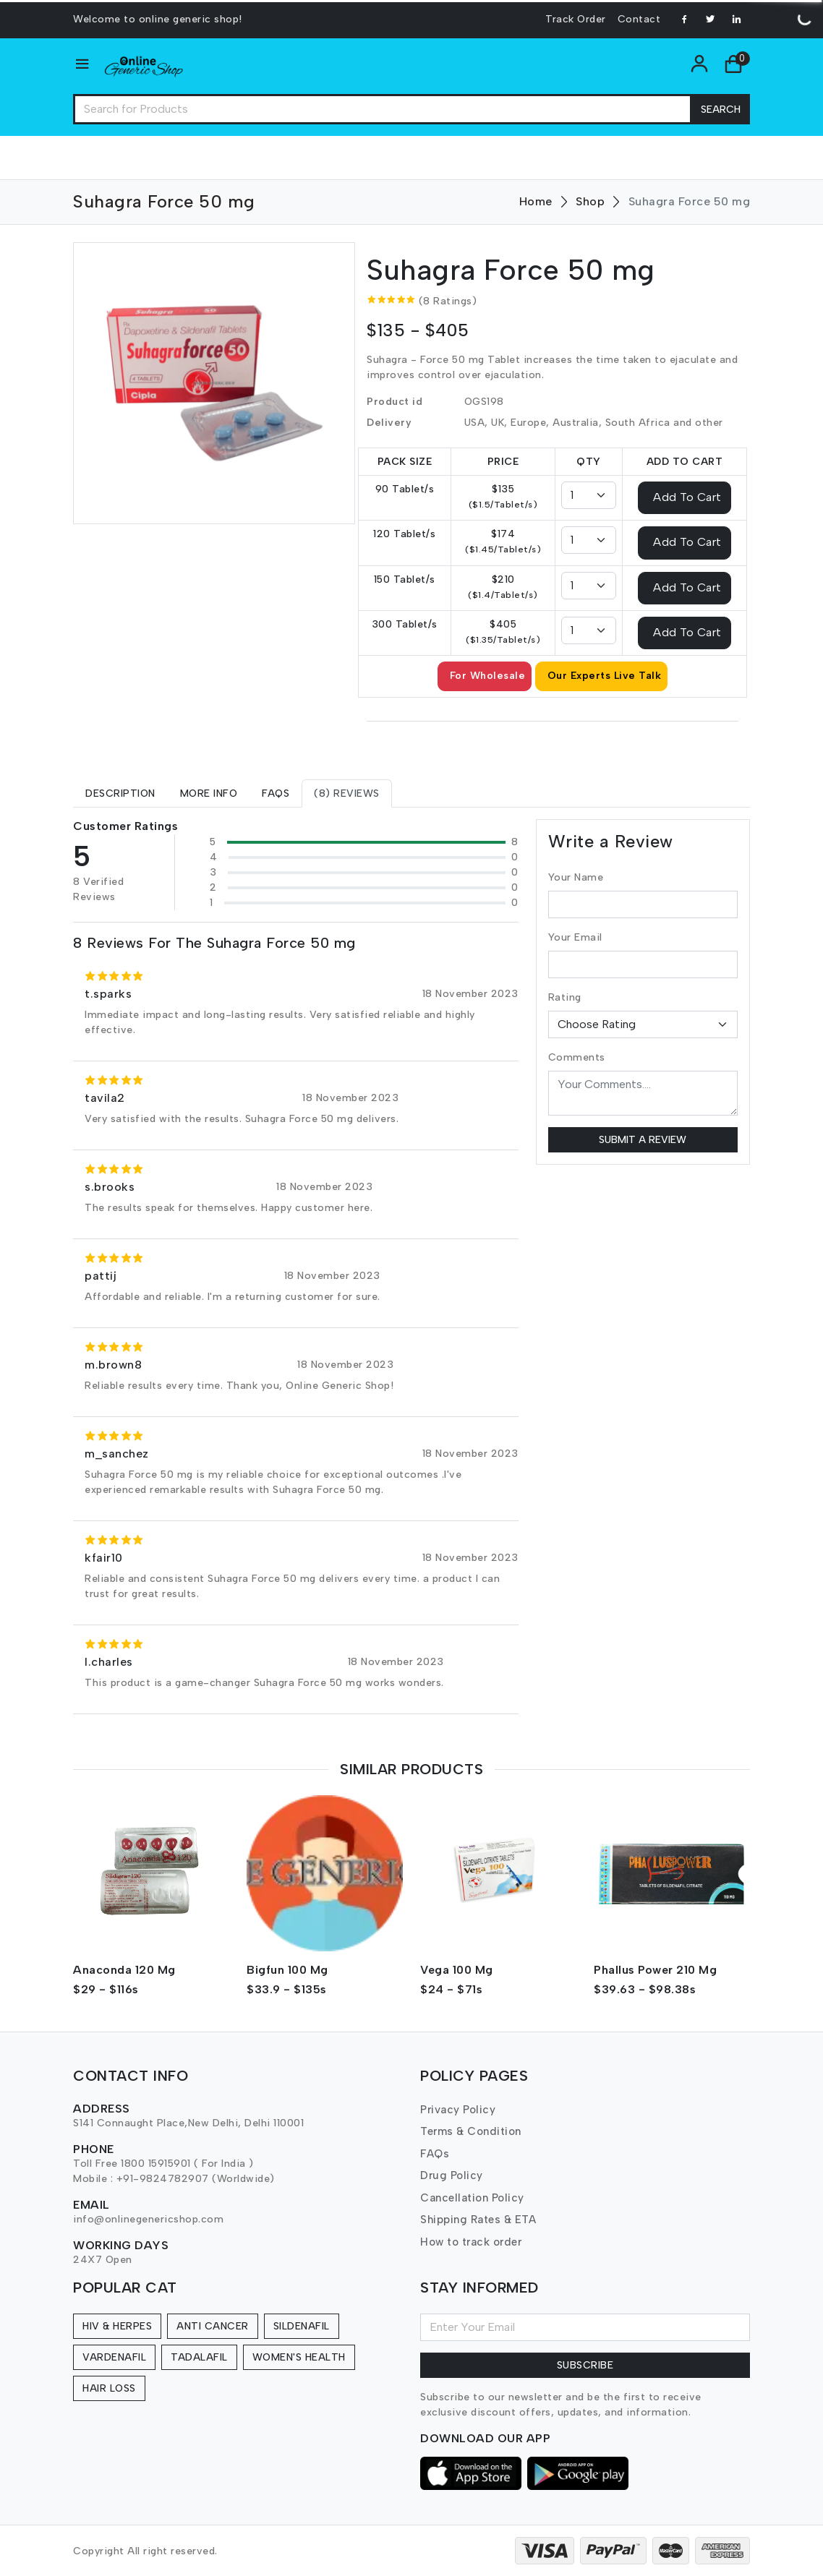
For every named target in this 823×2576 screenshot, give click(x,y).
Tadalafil (199, 2357)
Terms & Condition (470, 2131)
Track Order (575, 19)
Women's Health (299, 2357)
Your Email (575, 937)
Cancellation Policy (472, 2197)
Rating (564, 997)
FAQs (434, 2153)
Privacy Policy (457, 2109)
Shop (590, 201)
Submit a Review (642, 1140)
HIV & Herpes (117, 2326)
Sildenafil (301, 2326)
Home (536, 201)
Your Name (576, 877)
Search (721, 109)
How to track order (470, 2241)
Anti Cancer (212, 2326)
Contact (639, 19)
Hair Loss (109, 2388)
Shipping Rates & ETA (478, 2219)
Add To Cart (687, 497)
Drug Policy (451, 2175)
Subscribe (585, 2365)
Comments (576, 1057)
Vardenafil (114, 2357)
